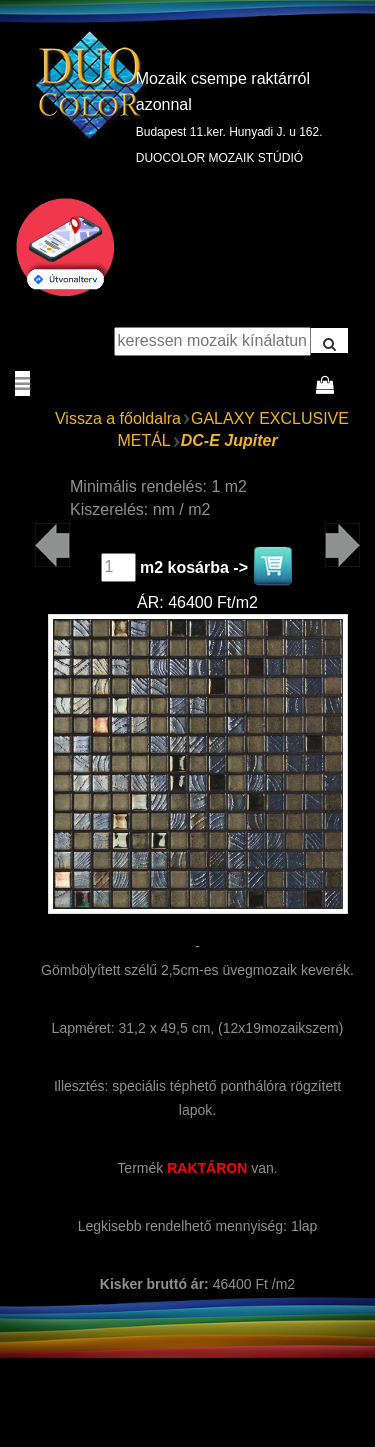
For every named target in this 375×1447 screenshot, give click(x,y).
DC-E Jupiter (229, 440)
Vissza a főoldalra (118, 418)
